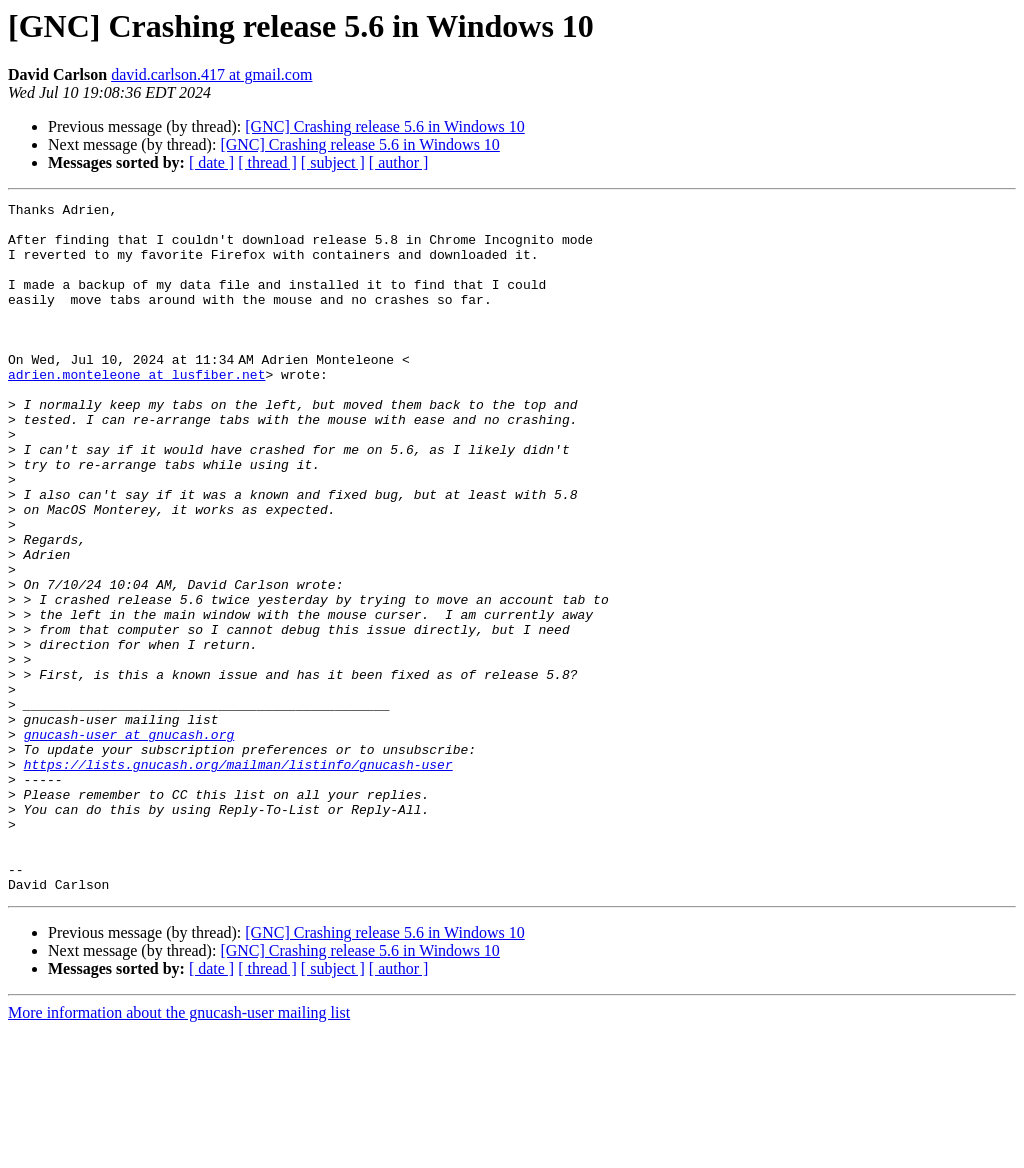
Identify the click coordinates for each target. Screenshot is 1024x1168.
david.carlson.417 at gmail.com (211, 74)
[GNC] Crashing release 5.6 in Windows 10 (384, 126)
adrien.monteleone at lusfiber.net (136, 410)
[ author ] (399, 162)
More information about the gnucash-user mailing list (179, 1150)
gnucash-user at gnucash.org (129, 842)
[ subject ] (333, 162)
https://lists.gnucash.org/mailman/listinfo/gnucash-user (238, 878)
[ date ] (211, 162)
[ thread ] (267, 162)
